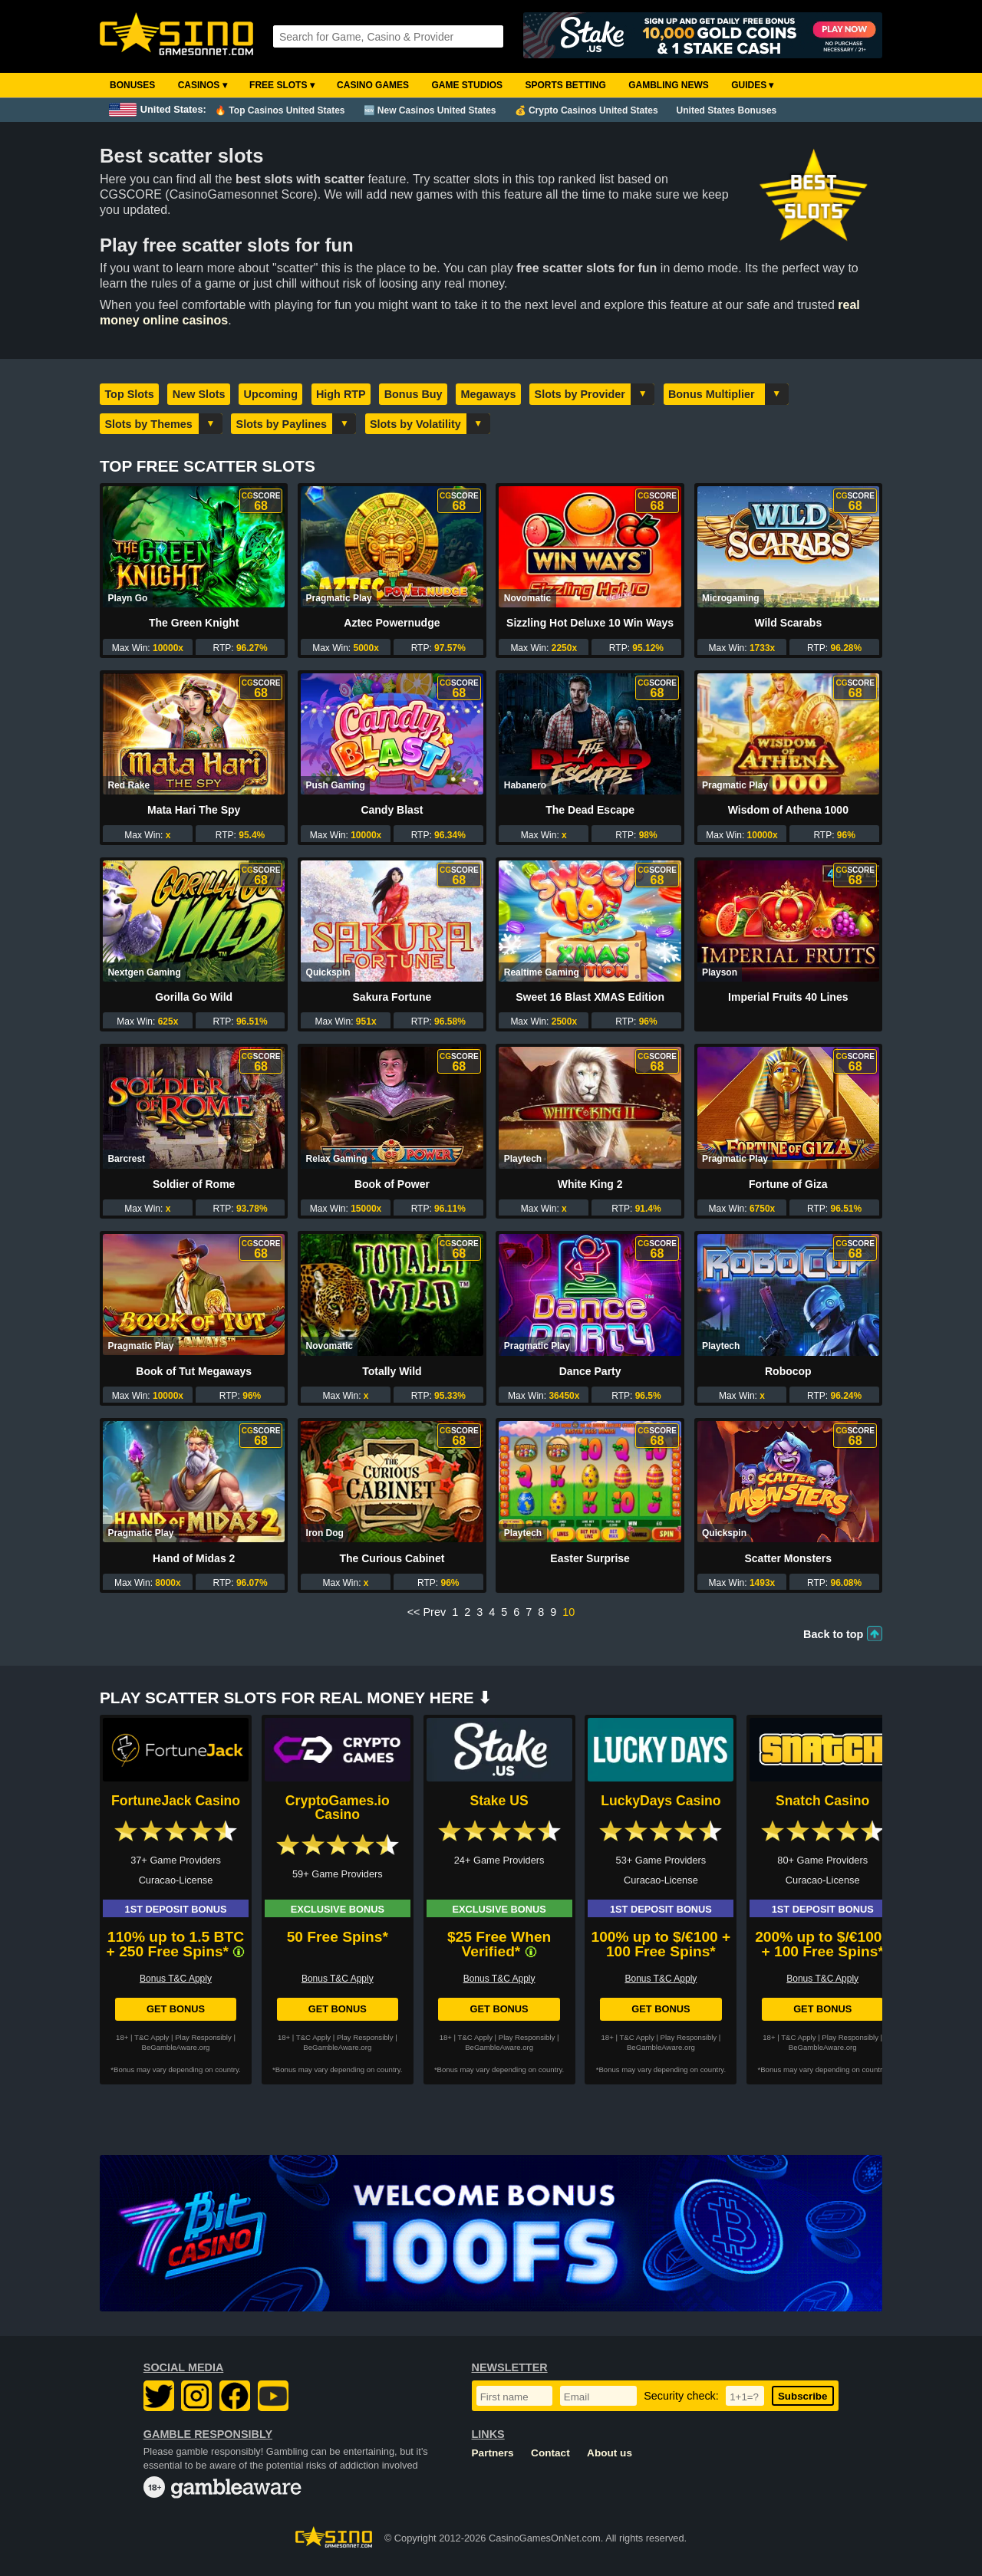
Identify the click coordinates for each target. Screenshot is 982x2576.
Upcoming (271, 394)
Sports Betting (565, 85)
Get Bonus (176, 2009)
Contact (550, 2453)
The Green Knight (194, 623)
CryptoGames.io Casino (337, 1807)
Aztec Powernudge (392, 623)
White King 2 (590, 1184)
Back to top (833, 1634)
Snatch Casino (822, 1801)
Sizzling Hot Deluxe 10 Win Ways (590, 623)
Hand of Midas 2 (194, 1558)
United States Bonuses (727, 110)
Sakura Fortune (392, 997)
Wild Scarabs (788, 623)
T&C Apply (151, 2037)
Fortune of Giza (788, 1184)
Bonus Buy (413, 394)
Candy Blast (392, 810)
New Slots (199, 394)
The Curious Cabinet (391, 1558)
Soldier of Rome (194, 1184)
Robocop (788, 1371)
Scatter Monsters (788, 1558)
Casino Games (373, 85)
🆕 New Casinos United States (430, 110)
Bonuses (132, 85)
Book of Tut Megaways (194, 1371)
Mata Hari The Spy (193, 810)
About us (609, 2453)
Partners (493, 2453)
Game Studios (467, 85)
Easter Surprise (590, 1558)
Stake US (499, 1801)
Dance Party (590, 1371)
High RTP (341, 394)
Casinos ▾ (202, 85)
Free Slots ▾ (282, 85)
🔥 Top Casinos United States (279, 110)
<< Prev (426, 1612)
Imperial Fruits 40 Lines (788, 997)
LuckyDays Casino (660, 1801)
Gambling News (668, 85)
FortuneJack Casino (175, 1801)
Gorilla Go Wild (193, 997)
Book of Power (392, 1184)
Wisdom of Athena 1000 (788, 810)
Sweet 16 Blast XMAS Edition (590, 997)
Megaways (488, 394)
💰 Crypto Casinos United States (586, 110)
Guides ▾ (752, 85)
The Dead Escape (589, 810)
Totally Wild (391, 1371)
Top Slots (128, 394)
